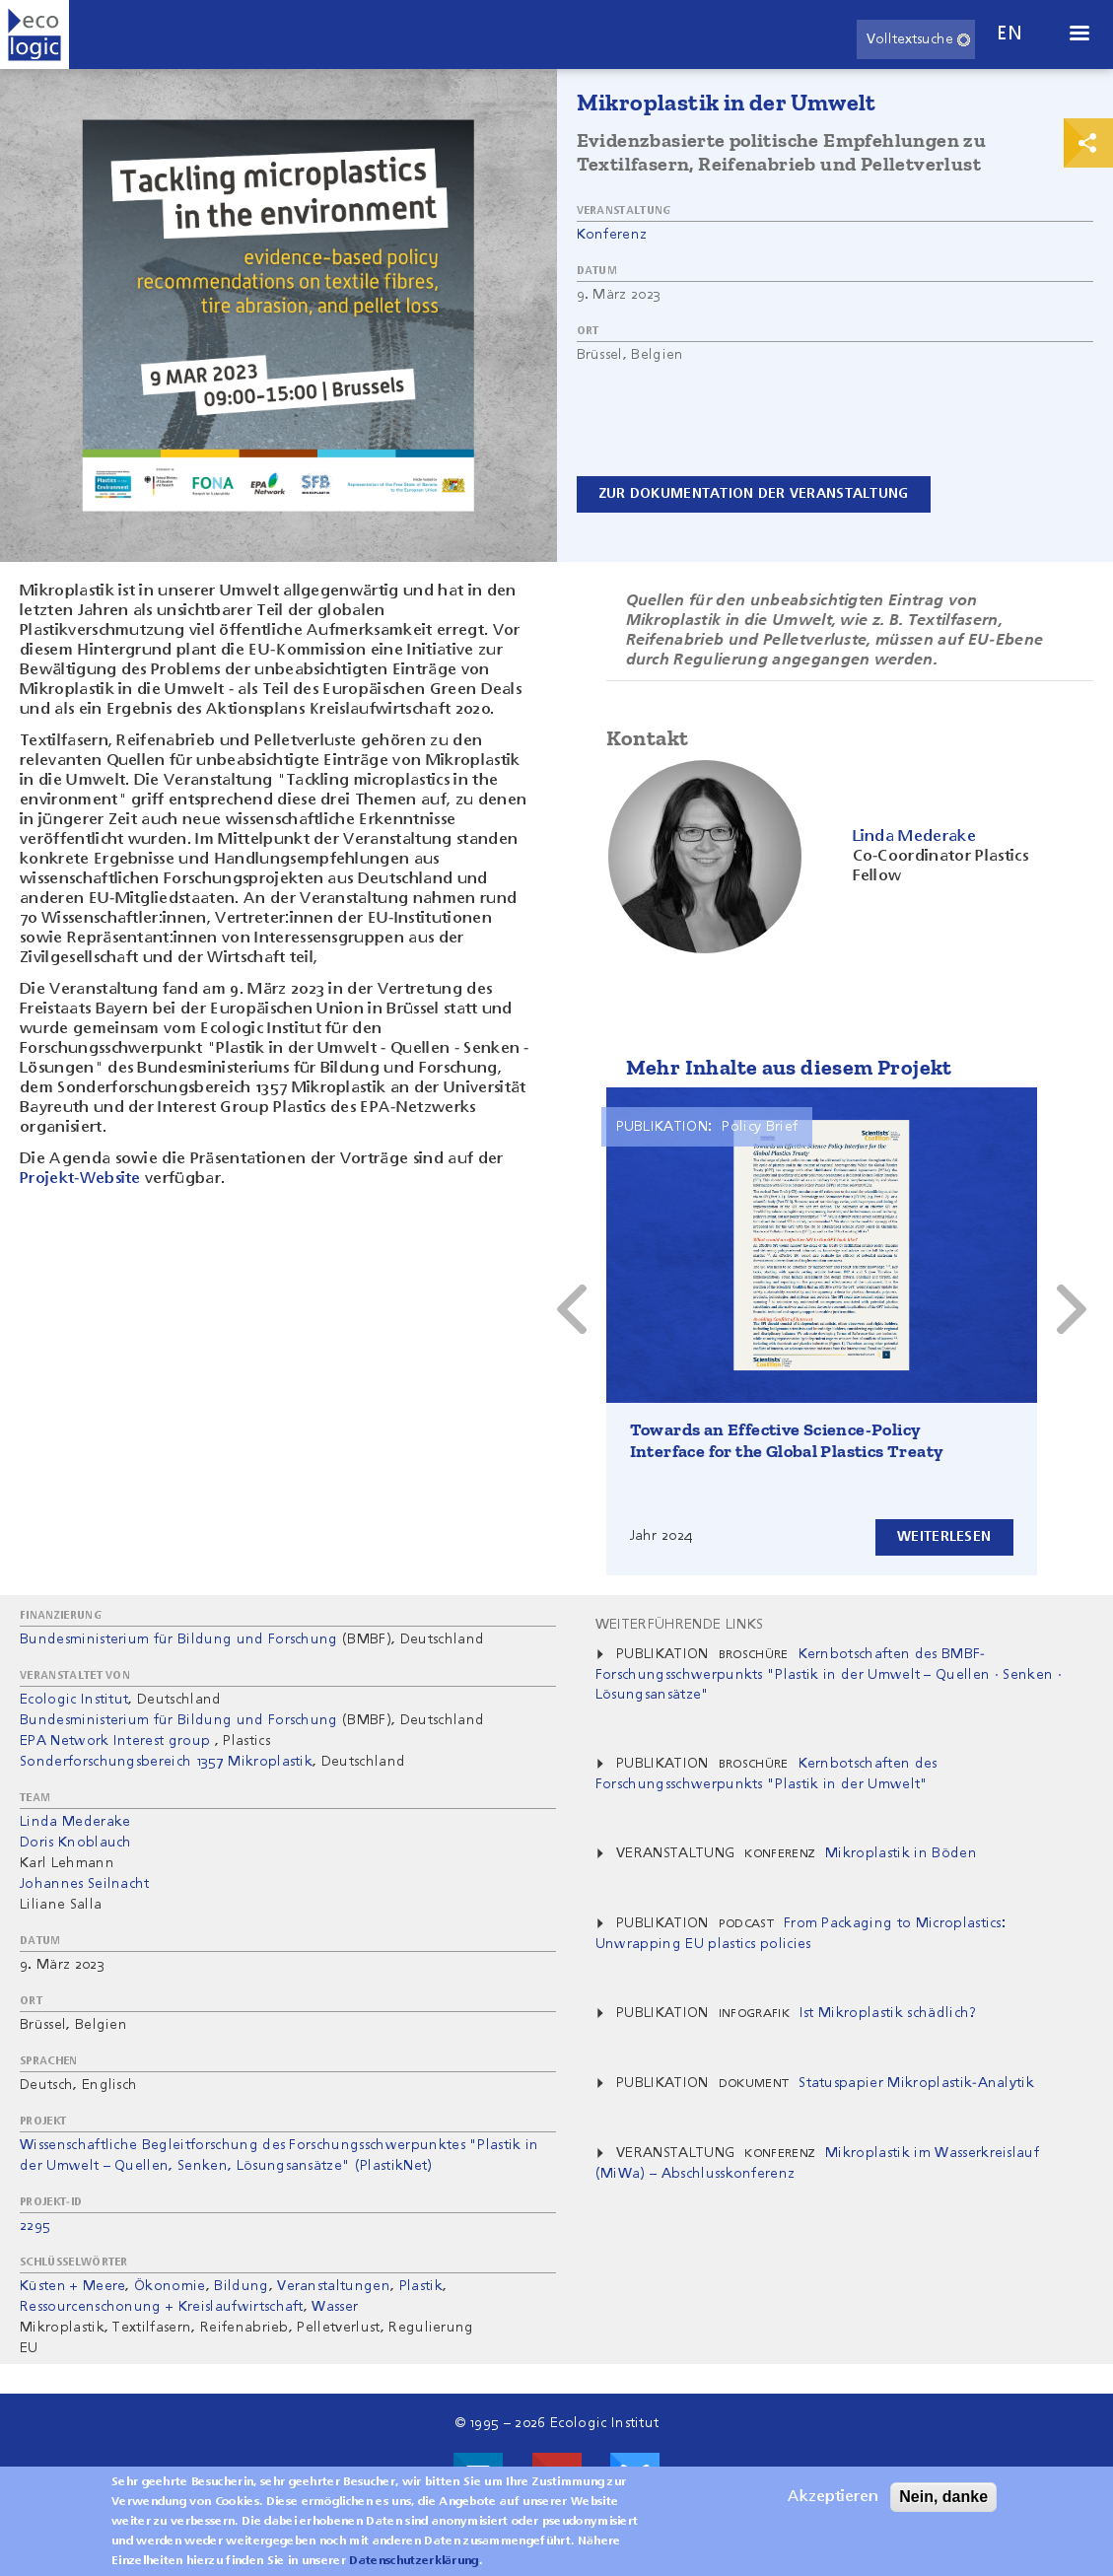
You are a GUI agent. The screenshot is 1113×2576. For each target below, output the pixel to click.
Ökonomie (170, 2286)
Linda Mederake (75, 1822)
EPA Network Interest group (115, 1741)
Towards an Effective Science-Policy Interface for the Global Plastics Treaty (787, 1440)
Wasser (335, 2307)
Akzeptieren (833, 2497)
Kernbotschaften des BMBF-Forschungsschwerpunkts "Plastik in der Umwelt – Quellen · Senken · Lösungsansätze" (828, 1674)
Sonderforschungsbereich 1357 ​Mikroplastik (166, 1762)
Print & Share (1088, 143)
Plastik (421, 2286)
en (1009, 34)
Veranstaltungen (333, 2286)
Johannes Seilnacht (85, 1884)
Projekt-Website (80, 1179)
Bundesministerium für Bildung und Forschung (179, 1639)
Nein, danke (943, 2496)
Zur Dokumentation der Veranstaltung (754, 494)
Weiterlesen (943, 1537)
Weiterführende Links (679, 1625)
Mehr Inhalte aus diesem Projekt (789, 1067)
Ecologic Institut (74, 1699)
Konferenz (612, 235)
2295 (35, 2226)
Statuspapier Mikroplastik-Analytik (916, 2083)
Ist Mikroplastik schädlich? (888, 2013)
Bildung (241, 2286)
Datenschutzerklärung (413, 2561)
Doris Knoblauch (76, 1842)
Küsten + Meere (72, 2286)
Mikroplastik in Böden (901, 1853)
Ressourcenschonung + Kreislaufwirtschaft (162, 2307)
